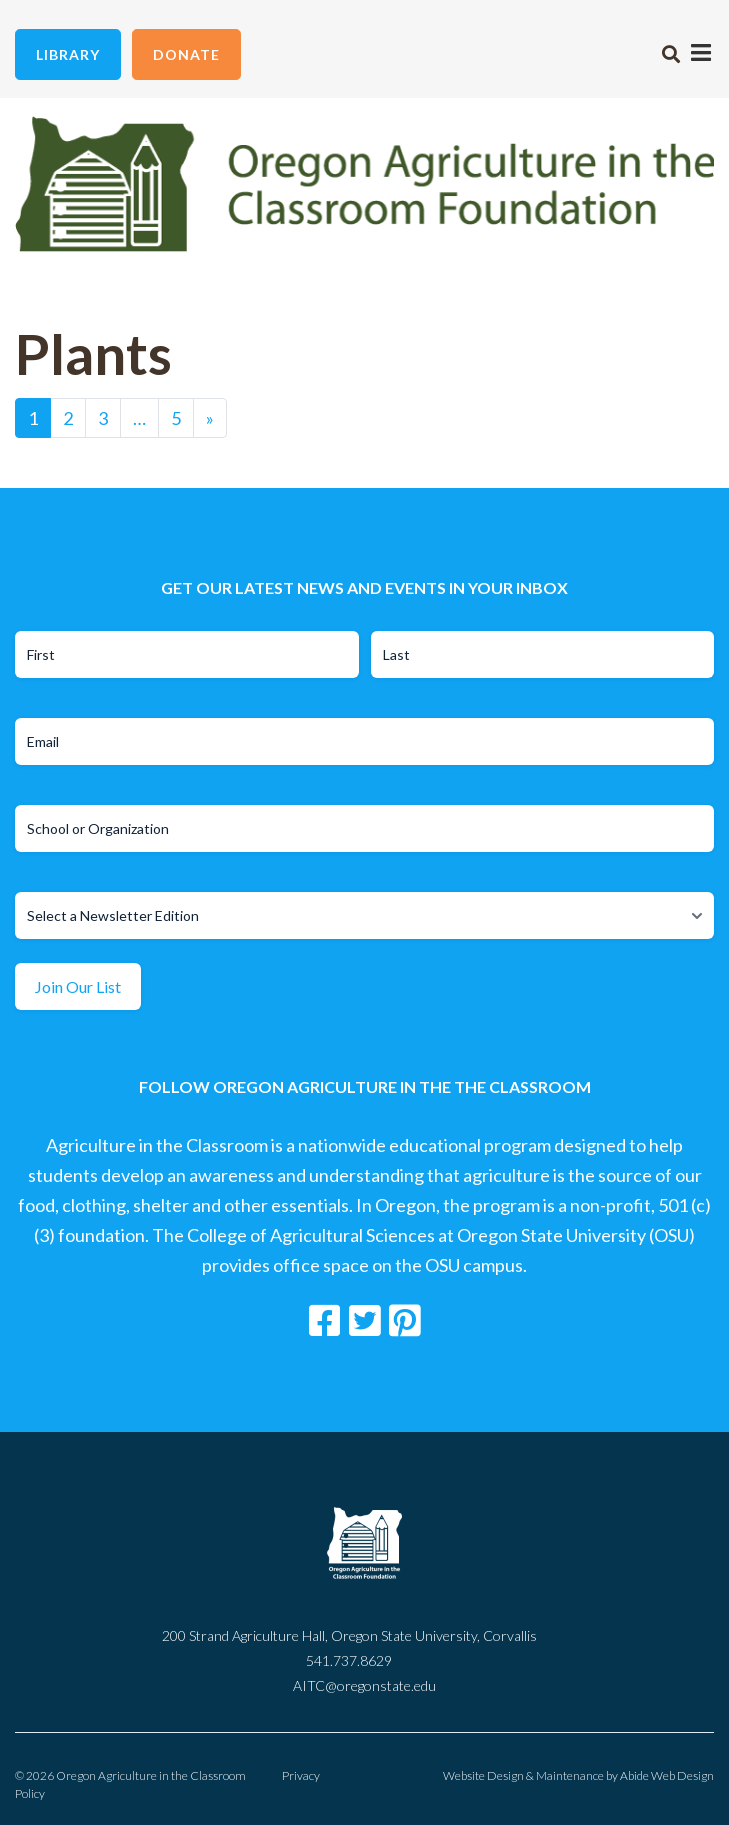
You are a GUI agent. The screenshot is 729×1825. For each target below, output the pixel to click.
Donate (186, 54)
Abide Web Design (667, 1775)
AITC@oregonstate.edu (364, 1685)
